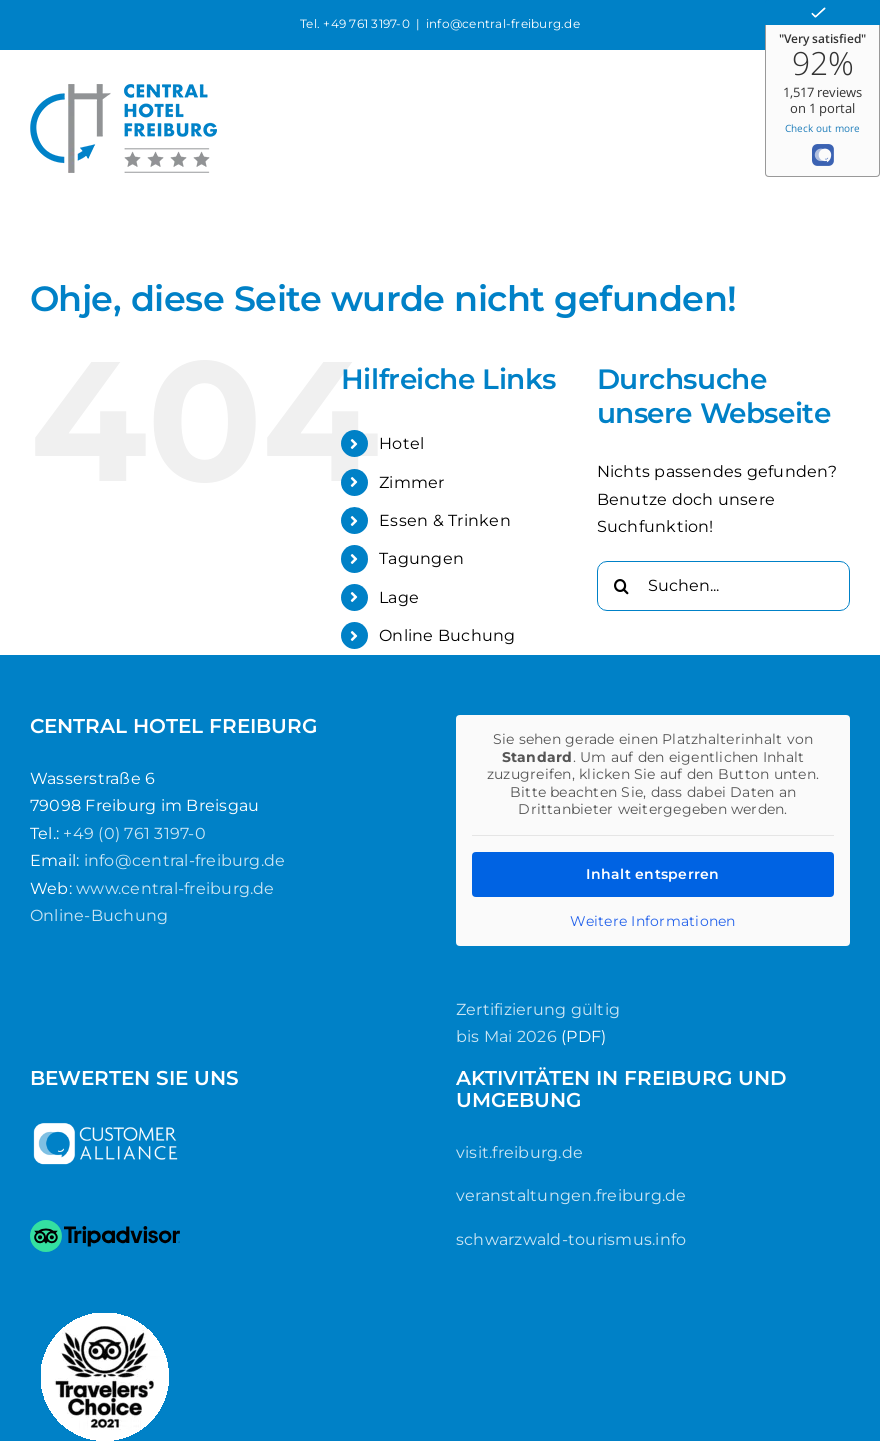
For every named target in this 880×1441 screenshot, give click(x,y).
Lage (399, 597)
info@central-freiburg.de (503, 23)
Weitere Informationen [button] (652, 920)
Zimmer (411, 482)
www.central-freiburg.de (175, 888)
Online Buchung (447, 635)
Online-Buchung (99, 915)
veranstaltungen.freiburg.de (571, 1195)
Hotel (401, 443)
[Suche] (622, 586)
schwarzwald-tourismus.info (571, 1239)
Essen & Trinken (445, 520)
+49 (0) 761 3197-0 (134, 833)
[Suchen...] (723, 586)
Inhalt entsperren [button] (652, 873)
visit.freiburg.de (519, 1152)
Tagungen (421, 558)
